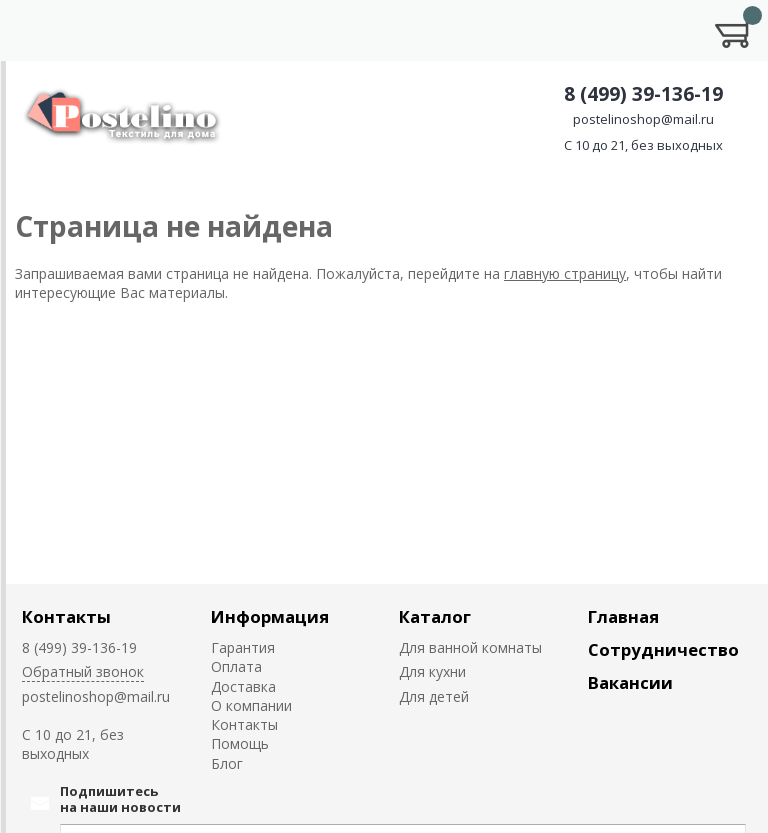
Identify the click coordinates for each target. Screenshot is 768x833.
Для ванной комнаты (470, 647)
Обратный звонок (83, 671)
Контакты (66, 616)
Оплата (236, 666)
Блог (227, 763)
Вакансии (630, 682)
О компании (251, 705)
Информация (270, 616)
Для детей (434, 696)
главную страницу (565, 273)
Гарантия (243, 647)
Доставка (243, 686)
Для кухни (432, 671)
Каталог (435, 616)
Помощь (240, 743)
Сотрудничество (663, 649)
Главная (623, 616)
